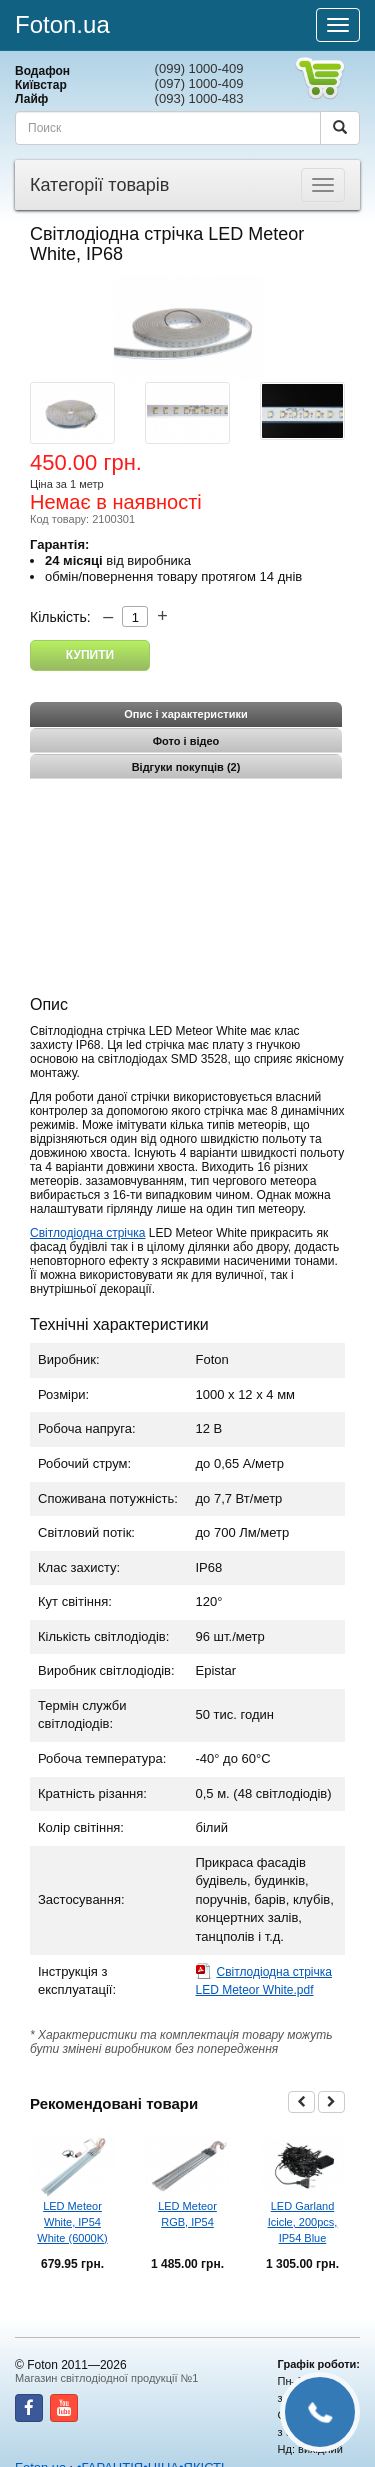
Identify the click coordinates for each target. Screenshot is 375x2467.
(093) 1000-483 (199, 98)
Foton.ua (62, 24)
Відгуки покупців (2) (186, 767)
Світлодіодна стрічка (87, 1233)
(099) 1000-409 (199, 68)
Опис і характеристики (185, 714)
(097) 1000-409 (199, 83)
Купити (90, 655)
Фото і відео (186, 741)
